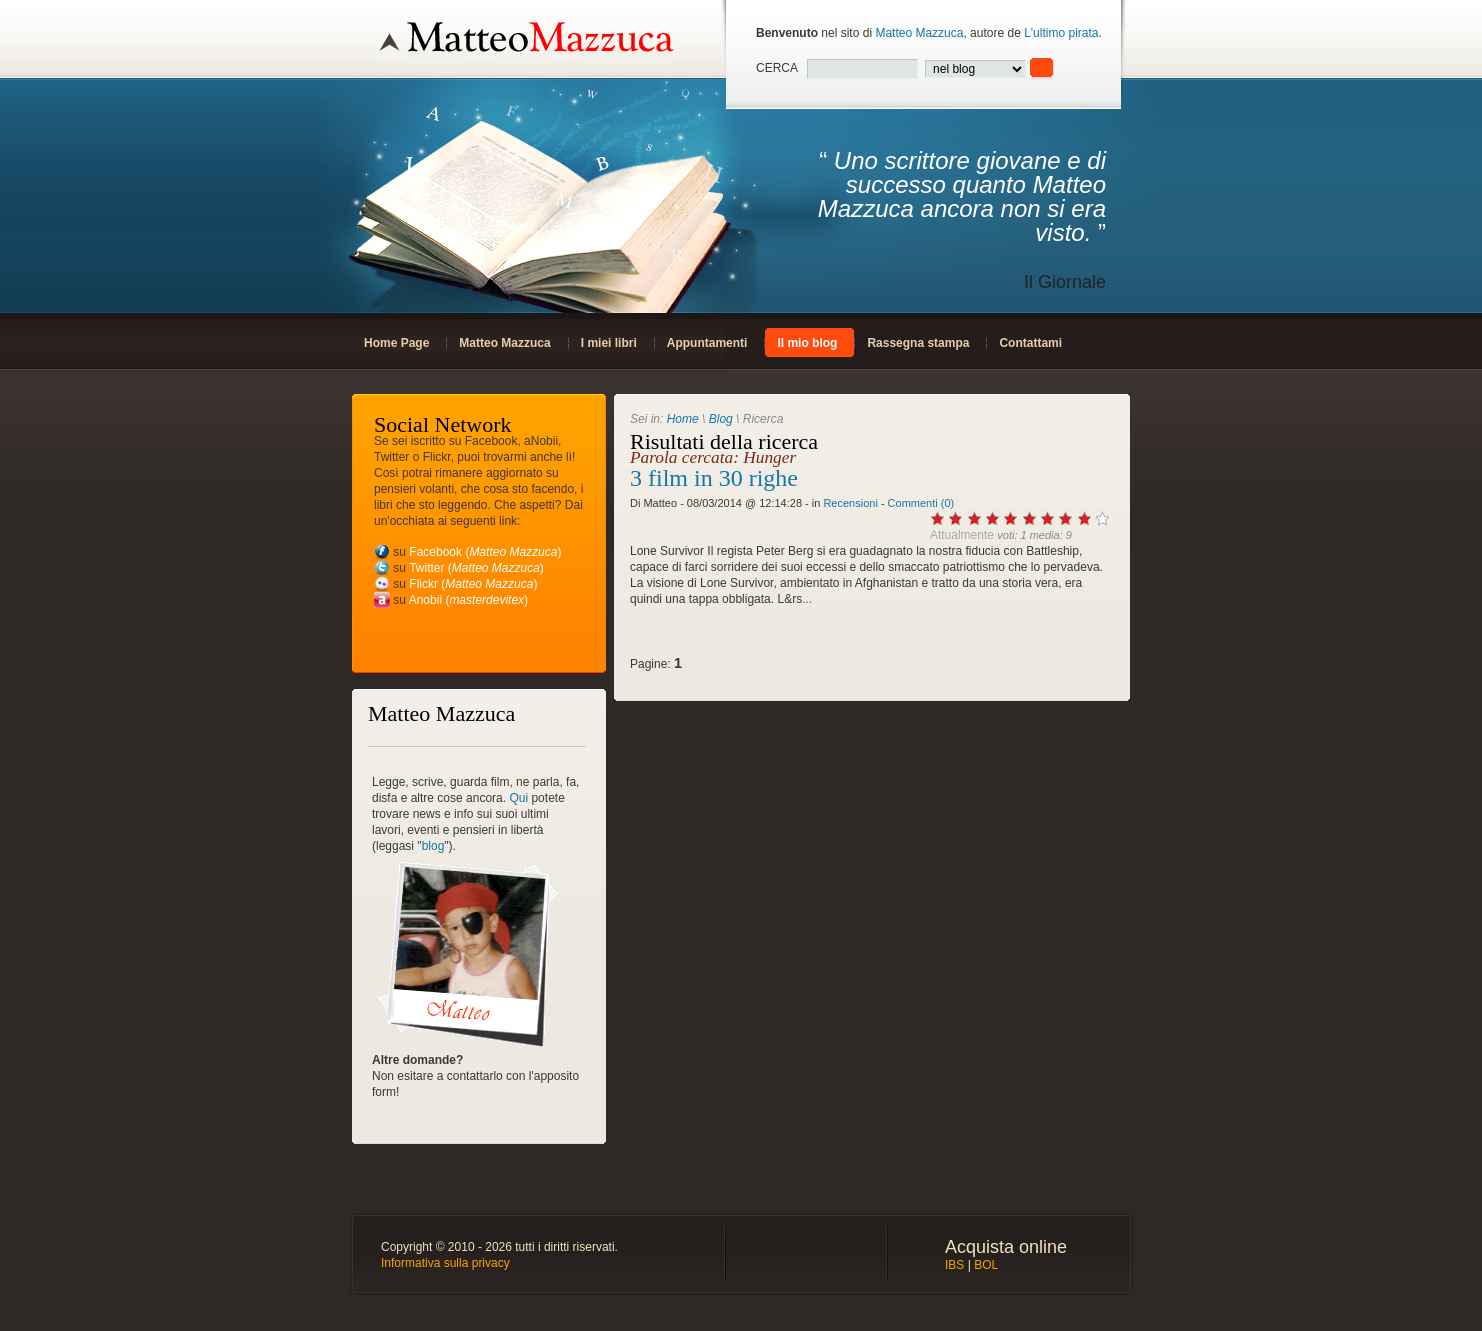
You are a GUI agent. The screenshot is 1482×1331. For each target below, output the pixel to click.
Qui (518, 798)
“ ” (931, 220)
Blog (721, 419)
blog (433, 846)
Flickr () (473, 584)
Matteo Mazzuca (919, 33)
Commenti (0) (921, 503)
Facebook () (485, 552)
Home (683, 419)
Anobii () (468, 600)
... (807, 599)
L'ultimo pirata (1061, 33)
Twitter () (476, 568)
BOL (986, 1265)
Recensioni (850, 503)
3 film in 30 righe (714, 478)
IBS (954, 1265)
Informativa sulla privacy (445, 1263)
